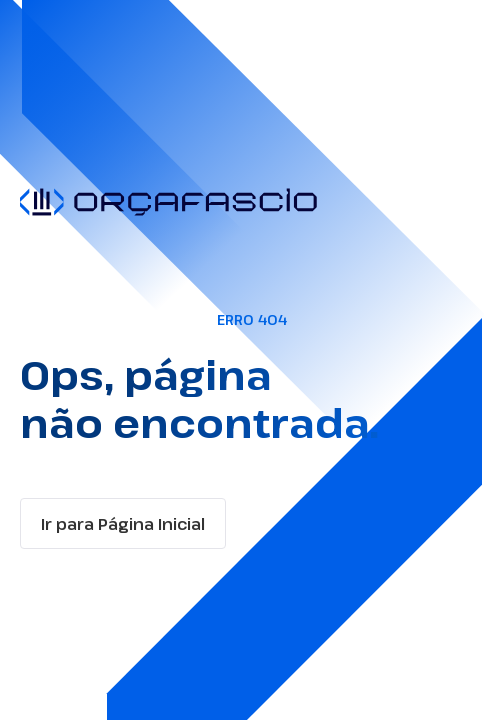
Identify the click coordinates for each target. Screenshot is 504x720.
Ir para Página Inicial (123, 524)
